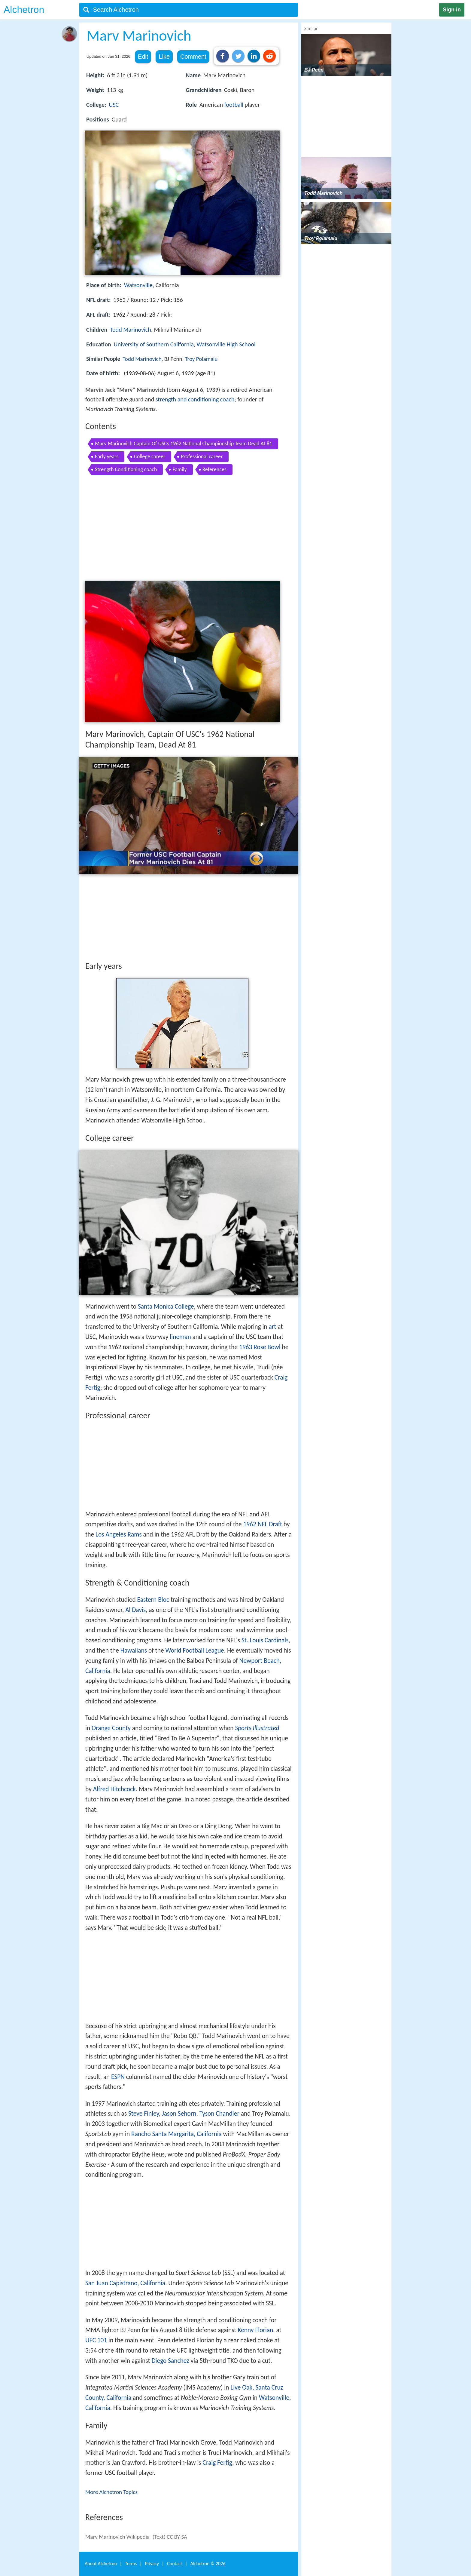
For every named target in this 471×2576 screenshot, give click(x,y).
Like (164, 56)
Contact (174, 2563)
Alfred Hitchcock (114, 1789)
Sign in (452, 10)
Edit (143, 56)
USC (114, 104)
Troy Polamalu (201, 358)
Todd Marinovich (130, 329)
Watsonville (138, 285)
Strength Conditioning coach (126, 469)
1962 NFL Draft (262, 1524)
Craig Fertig (217, 2463)
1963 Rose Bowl (260, 1347)
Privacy (152, 2563)
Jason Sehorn (179, 2113)
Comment (193, 56)
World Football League (195, 1650)
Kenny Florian (255, 2330)
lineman (180, 1337)
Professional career (202, 456)
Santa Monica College (166, 1306)
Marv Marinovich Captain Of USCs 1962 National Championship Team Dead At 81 (183, 443)
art (272, 1327)
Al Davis (135, 1610)
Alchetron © (208, 2563)
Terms (131, 2563)
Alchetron (24, 9)
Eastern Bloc (153, 1600)
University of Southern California (153, 344)
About (101, 2563)
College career (149, 456)
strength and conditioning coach (195, 399)
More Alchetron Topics (111, 2491)
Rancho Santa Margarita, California (176, 2134)
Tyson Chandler (219, 2113)
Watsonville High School (225, 344)
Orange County (111, 1728)
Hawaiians (133, 1650)
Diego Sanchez (170, 2361)
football (233, 104)
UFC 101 (96, 2340)
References (214, 469)
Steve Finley (143, 2113)
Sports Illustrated (257, 1728)
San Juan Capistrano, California (125, 2283)
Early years (106, 456)
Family (179, 469)
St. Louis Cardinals (265, 1640)
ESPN (118, 2077)
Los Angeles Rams (119, 1534)
